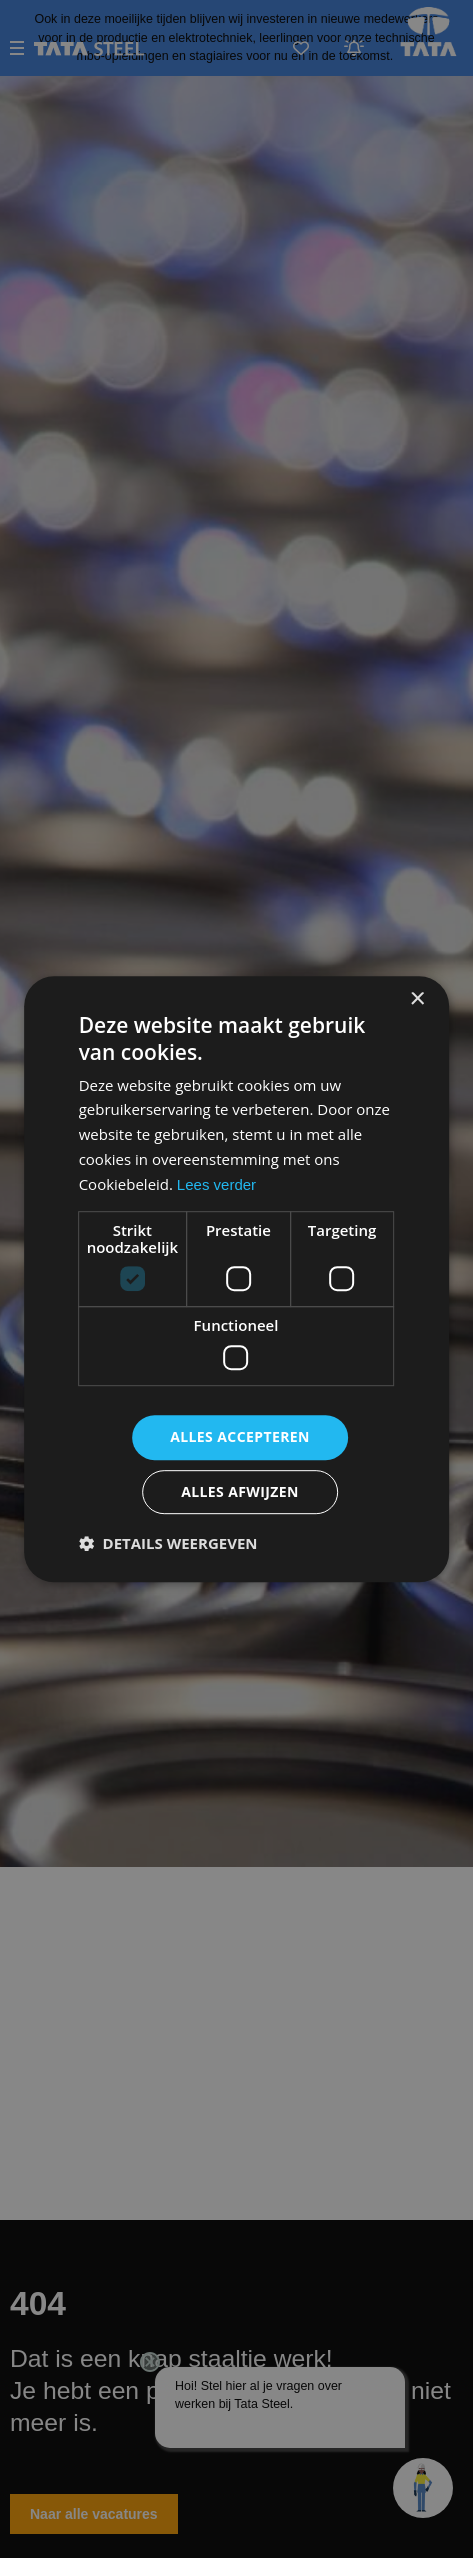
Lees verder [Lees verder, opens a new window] (216, 1184)
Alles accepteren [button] (240, 1436)
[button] (168, 1543)
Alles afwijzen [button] (240, 1491)
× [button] (416, 999)
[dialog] (236, 1279)
